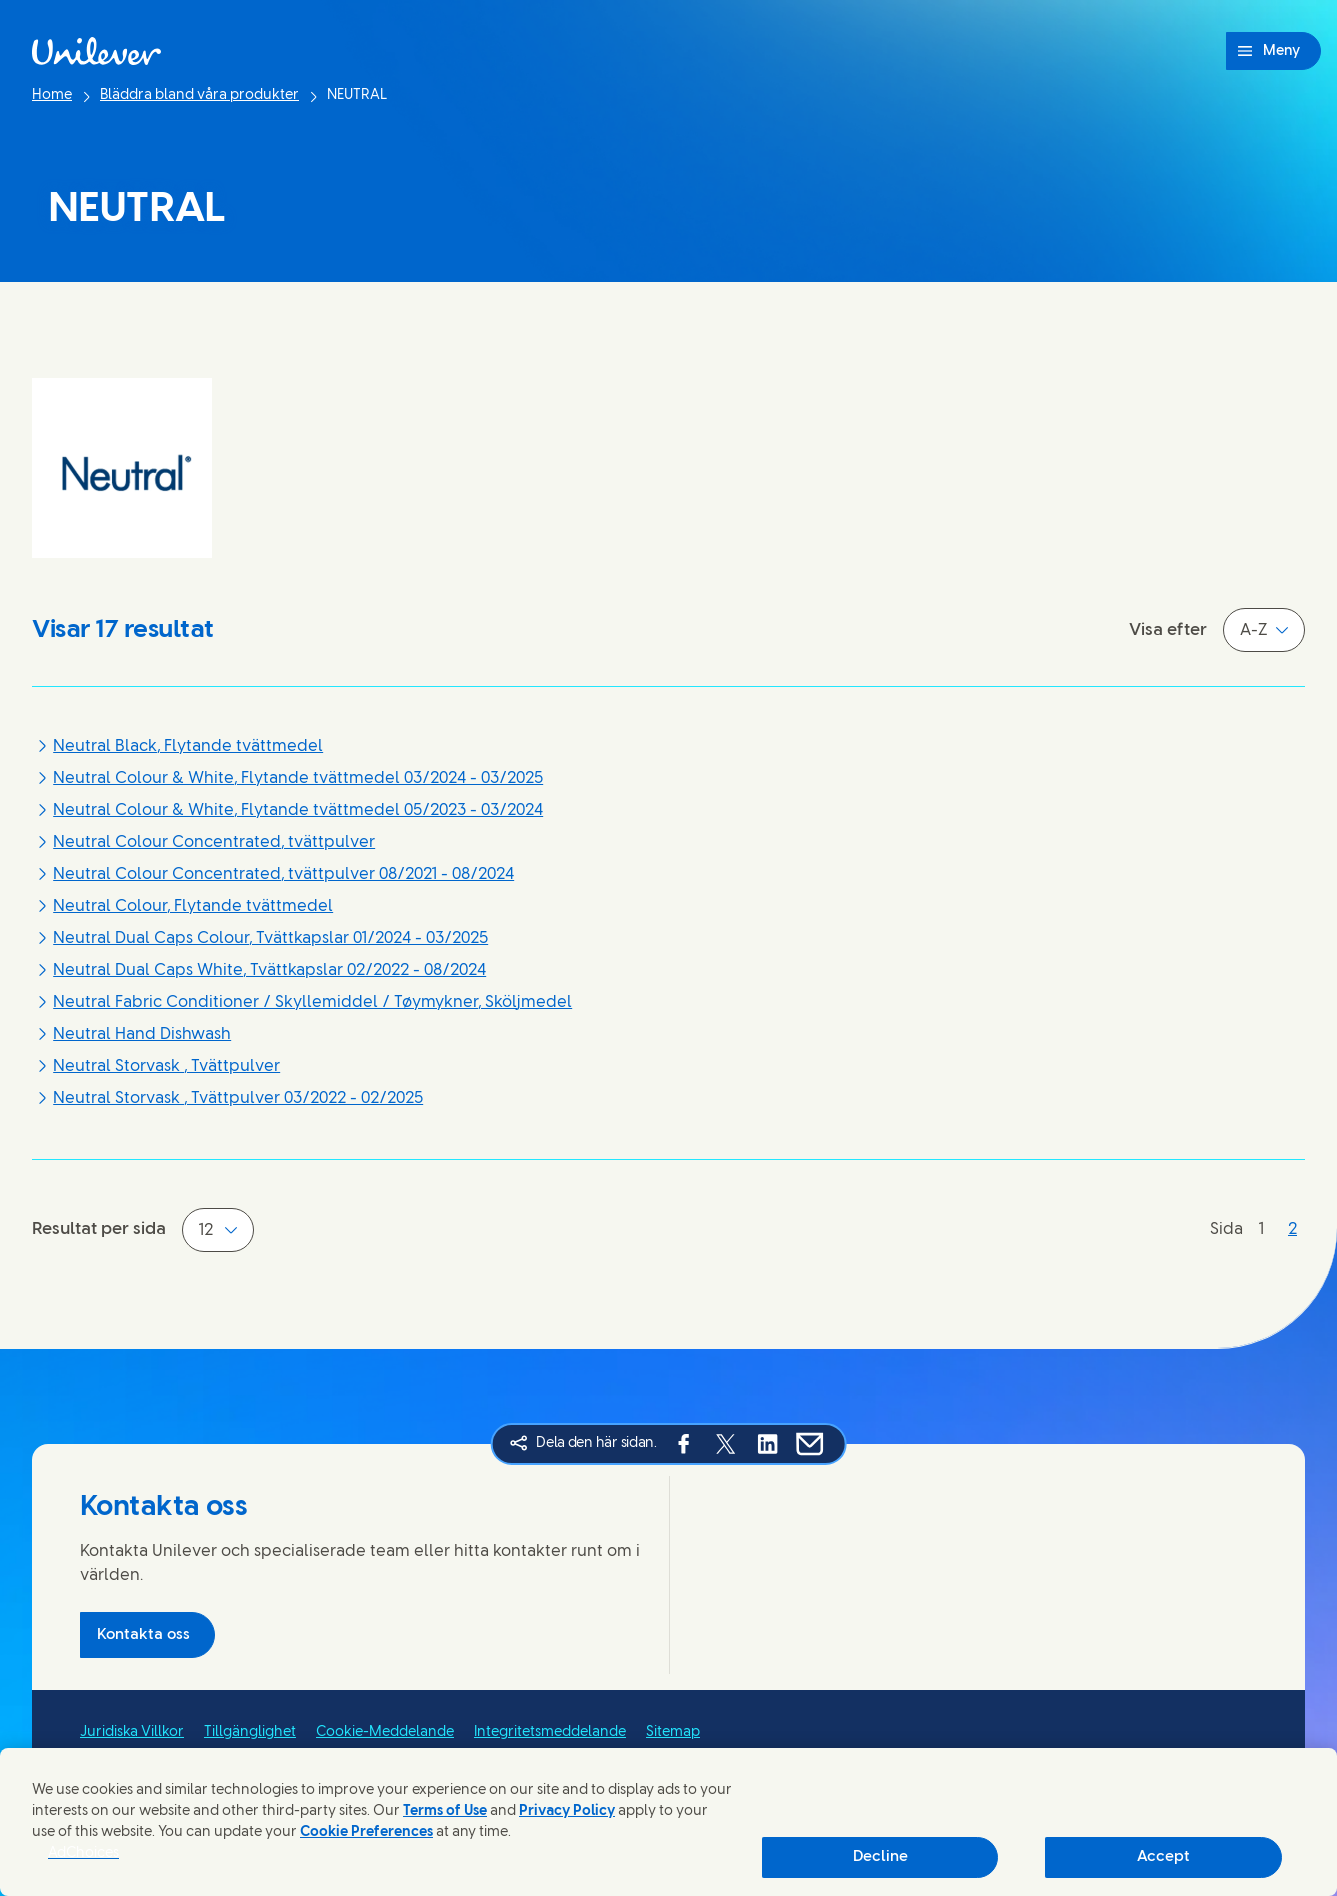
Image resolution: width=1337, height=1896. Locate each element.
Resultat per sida (99, 1229)
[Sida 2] (1292, 1229)
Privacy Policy (567, 1811)
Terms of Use (445, 1811)
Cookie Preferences (366, 1832)
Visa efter (1168, 630)
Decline (880, 1857)
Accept (1163, 1857)
